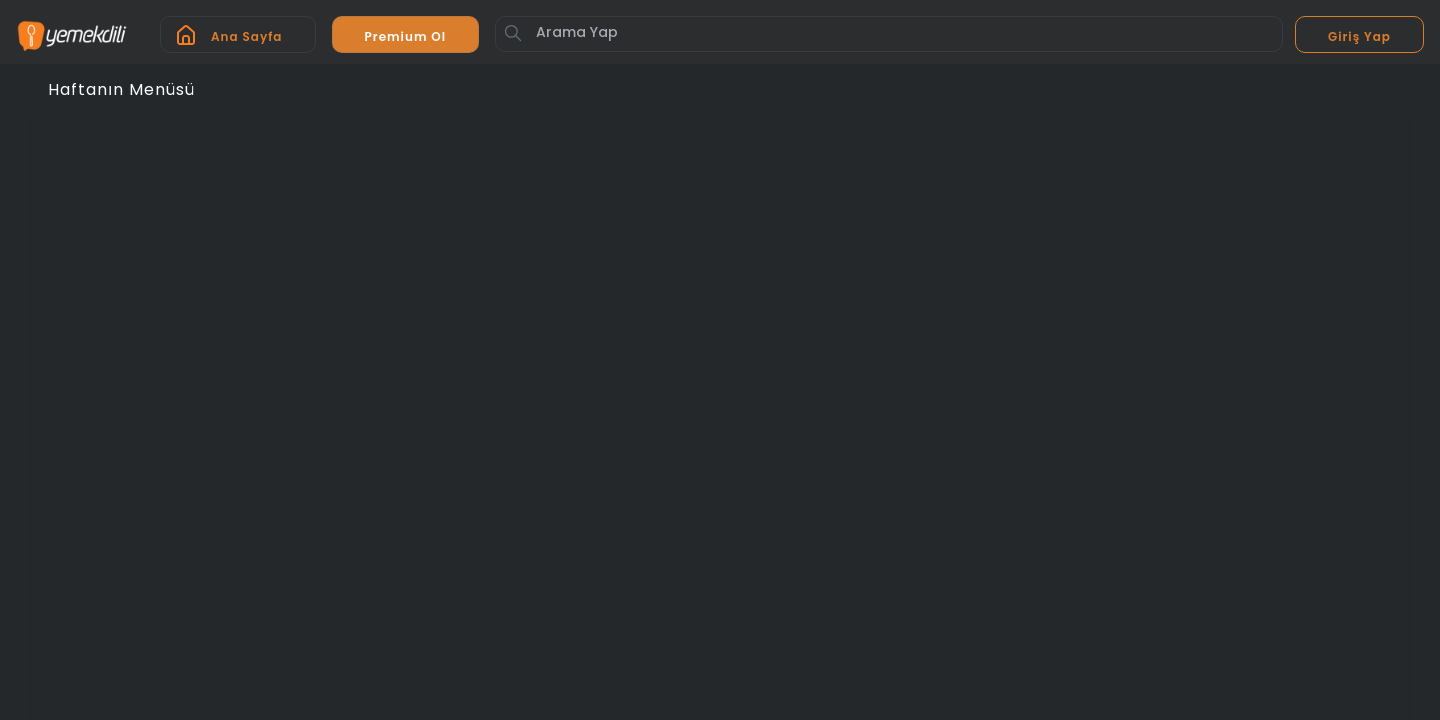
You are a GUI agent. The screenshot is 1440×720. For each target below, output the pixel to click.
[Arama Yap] (889, 34)
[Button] (513, 33)
